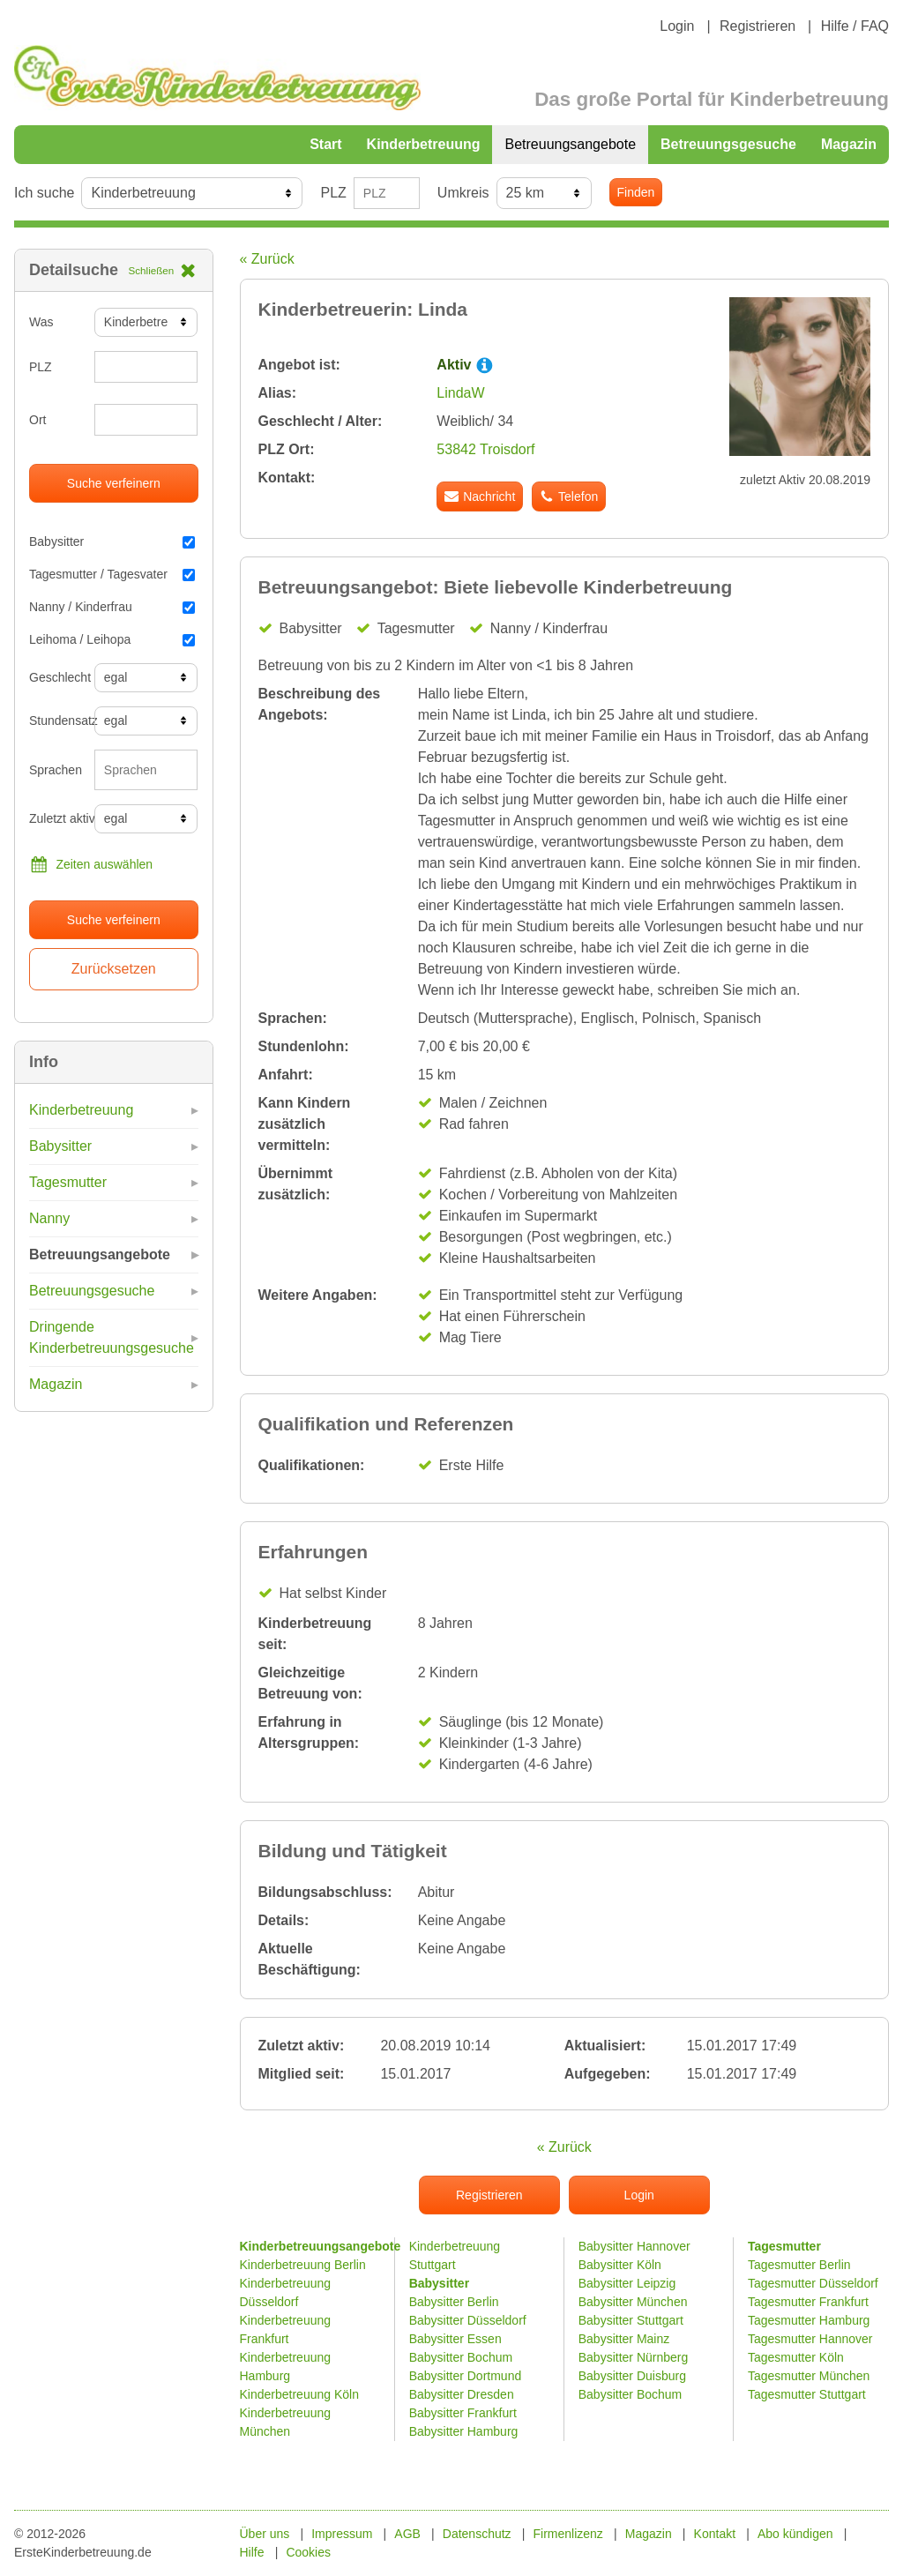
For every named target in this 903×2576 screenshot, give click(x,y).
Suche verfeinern (113, 483)
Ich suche (44, 192)
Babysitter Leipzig (627, 2283)
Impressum (341, 2534)
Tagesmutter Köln (796, 2357)
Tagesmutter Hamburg (809, 2320)
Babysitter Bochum (461, 2357)
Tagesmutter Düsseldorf (813, 2283)
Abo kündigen (795, 2534)
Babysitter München (633, 2302)
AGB (407, 2534)
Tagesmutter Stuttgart (807, 2394)
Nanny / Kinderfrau (112, 607)
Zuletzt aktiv (55, 818)
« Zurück (267, 258)
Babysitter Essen (455, 2339)
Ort (37, 420)
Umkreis (463, 192)
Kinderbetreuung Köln (299, 2394)
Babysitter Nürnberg (633, 2357)
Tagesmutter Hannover (810, 2339)
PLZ (333, 192)
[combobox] (146, 770)
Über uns (265, 2534)
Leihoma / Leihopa (112, 639)
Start (325, 144)
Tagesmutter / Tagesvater (112, 574)
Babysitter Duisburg (632, 2376)
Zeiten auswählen (91, 864)
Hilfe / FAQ (855, 26)
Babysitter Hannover (634, 2246)
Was (41, 322)
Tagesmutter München (809, 2376)
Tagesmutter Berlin (799, 2265)
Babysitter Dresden (461, 2394)
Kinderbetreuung (424, 144)
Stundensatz (55, 720)
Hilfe (252, 2552)
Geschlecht (55, 677)
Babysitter (112, 541)
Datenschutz (477, 2534)
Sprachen (55, 770)
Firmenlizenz (568, 2534)
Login (677, 26)
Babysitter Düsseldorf (467, 2320)
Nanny (49, 1218)
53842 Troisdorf (485, 449)
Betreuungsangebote (570, 144)
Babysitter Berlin (454, 2302)
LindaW (460, 392)
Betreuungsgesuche (728, 144)
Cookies (308, 2552)
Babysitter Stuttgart (630, 2320)
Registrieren (757, 26)
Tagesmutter (68, 1182)
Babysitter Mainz (623, 2339)
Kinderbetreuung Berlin (303, 2265)
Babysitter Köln (619, 2265)
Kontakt (714, 2534)
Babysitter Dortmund (465, 2376)
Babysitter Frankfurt (463, 2413)
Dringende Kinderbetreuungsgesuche (111, 1337)
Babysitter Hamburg (464, 2431)
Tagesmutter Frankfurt (808, 2302)
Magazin (849, 144)
